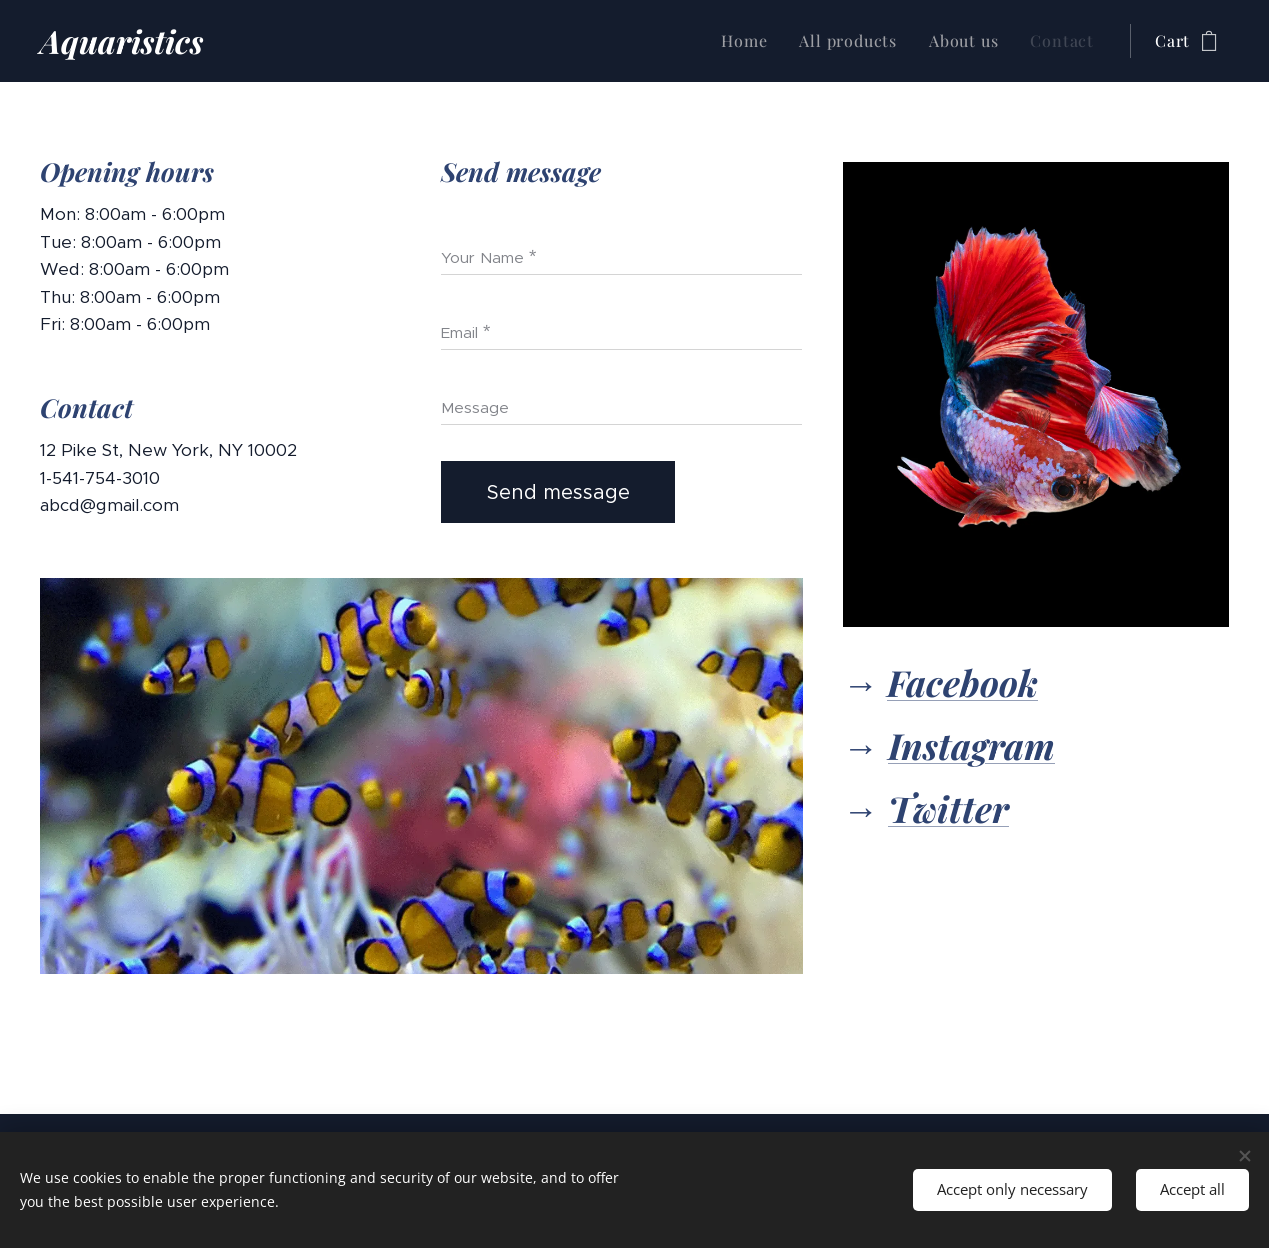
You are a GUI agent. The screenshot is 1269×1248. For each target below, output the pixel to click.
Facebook (962, 682)
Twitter (948, 808)
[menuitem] (749, 41)
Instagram (971, 745)
